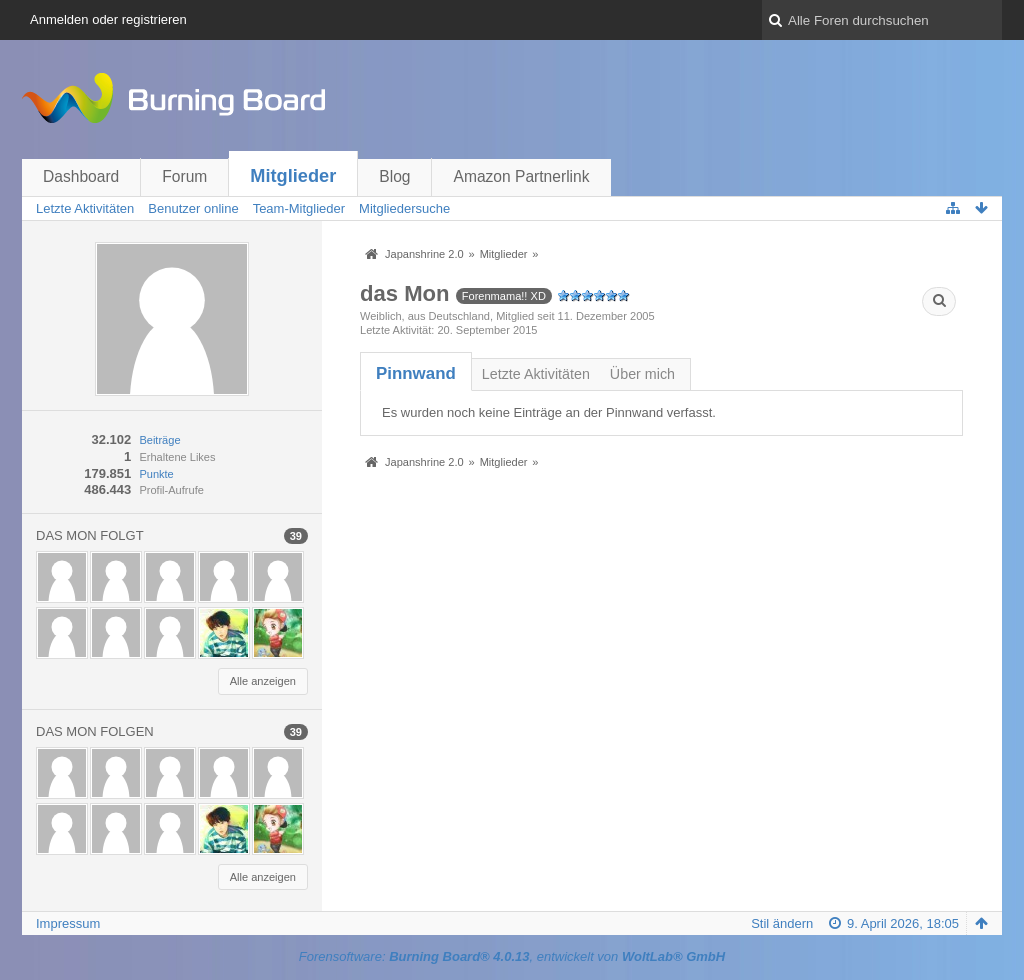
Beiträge (159, 440)
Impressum (68, 923)
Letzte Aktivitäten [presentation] (536, 374)
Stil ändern (782, 923)
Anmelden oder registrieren (108, 19)
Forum (184, 176)
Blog (394, 176)
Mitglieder (293, 176)
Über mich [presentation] (642, 374)
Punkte (156, 474)
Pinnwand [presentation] (416, 373)
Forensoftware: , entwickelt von (512, 956)
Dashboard (81, 176)
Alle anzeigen (263, 681)
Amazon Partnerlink (521, 176)
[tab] (416, 373)
